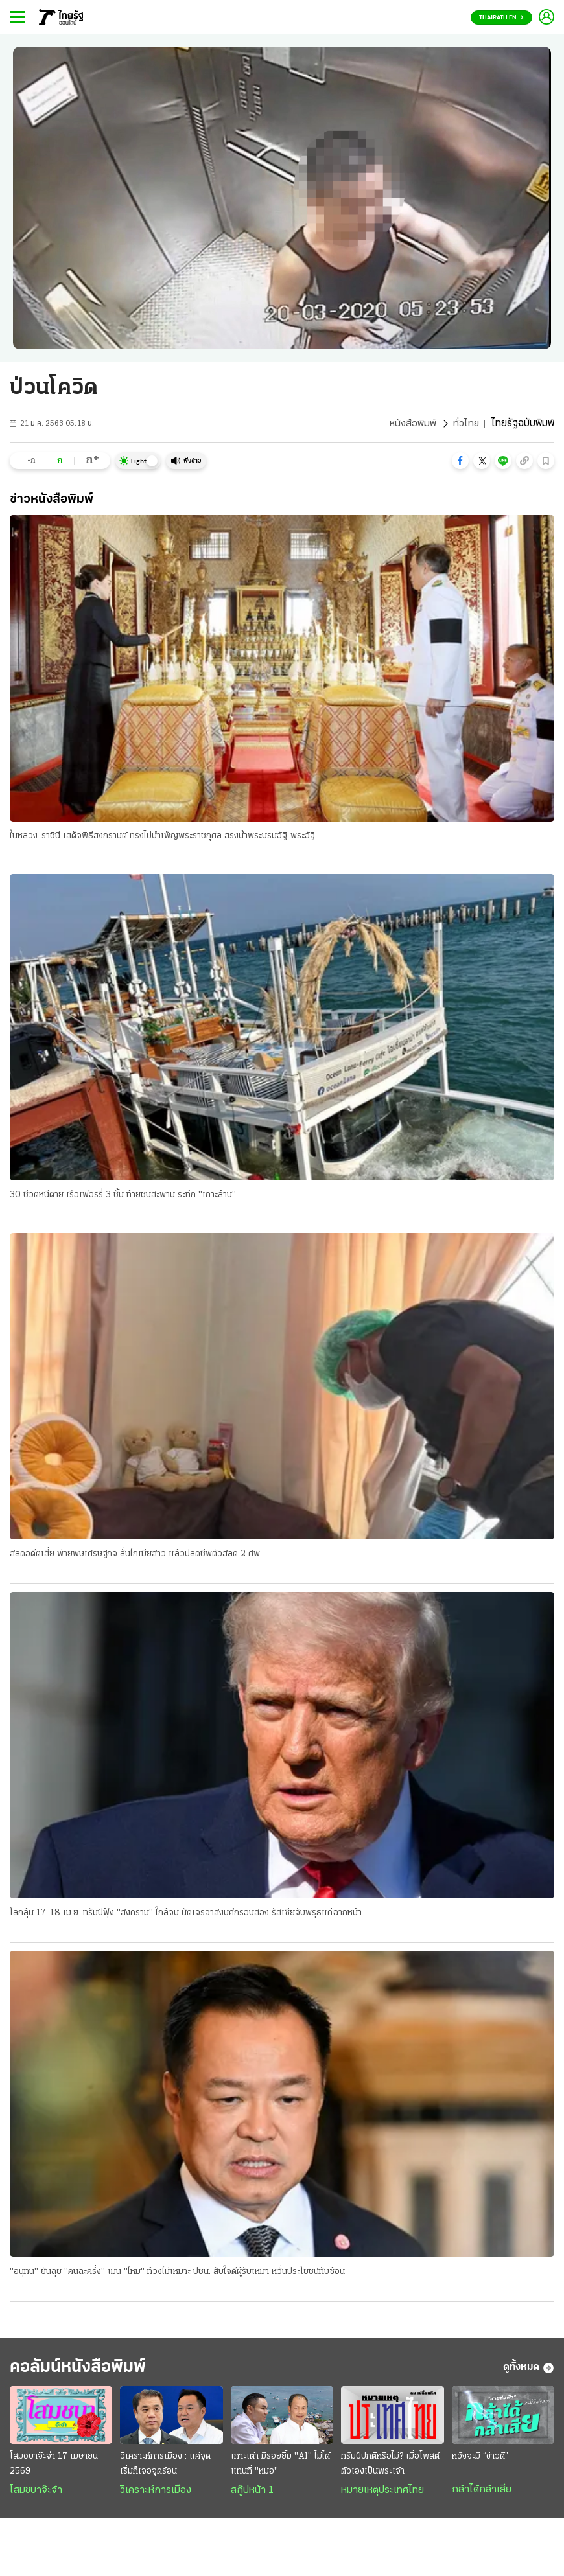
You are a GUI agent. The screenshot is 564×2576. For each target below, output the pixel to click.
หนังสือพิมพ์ (412, 424)
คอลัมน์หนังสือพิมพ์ (86, 2371)
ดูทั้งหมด (528, 2371)
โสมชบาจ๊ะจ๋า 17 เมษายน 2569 (54, 2468)
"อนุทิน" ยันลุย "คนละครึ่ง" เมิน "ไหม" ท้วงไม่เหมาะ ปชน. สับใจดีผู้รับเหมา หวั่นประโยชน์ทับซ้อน (177, 2274)
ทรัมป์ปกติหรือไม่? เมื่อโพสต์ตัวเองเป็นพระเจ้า (390, 2468)
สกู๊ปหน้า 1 (252, 2495)
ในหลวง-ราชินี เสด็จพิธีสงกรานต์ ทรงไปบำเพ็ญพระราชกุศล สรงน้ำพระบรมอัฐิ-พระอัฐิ (162, 837)
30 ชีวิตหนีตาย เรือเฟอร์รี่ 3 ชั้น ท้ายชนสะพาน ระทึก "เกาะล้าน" (123, 1196)
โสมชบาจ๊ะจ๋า (36, 2495)
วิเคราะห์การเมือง (155, 2495)
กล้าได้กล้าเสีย (481, 2494)
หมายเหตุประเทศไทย (382, 2495)
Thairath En (501, 17)
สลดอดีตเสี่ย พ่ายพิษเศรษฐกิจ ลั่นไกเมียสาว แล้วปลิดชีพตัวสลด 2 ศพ (135, 1555)
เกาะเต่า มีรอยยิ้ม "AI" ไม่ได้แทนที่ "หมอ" (280, 2468)
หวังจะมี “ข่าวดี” (480, 2461)
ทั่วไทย (465, 424)
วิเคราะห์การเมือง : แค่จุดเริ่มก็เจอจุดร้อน (165, 2468)
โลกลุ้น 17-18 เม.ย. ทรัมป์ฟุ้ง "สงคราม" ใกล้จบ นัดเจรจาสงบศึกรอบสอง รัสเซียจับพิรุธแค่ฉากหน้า (186, 1914)
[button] (460, 460)
